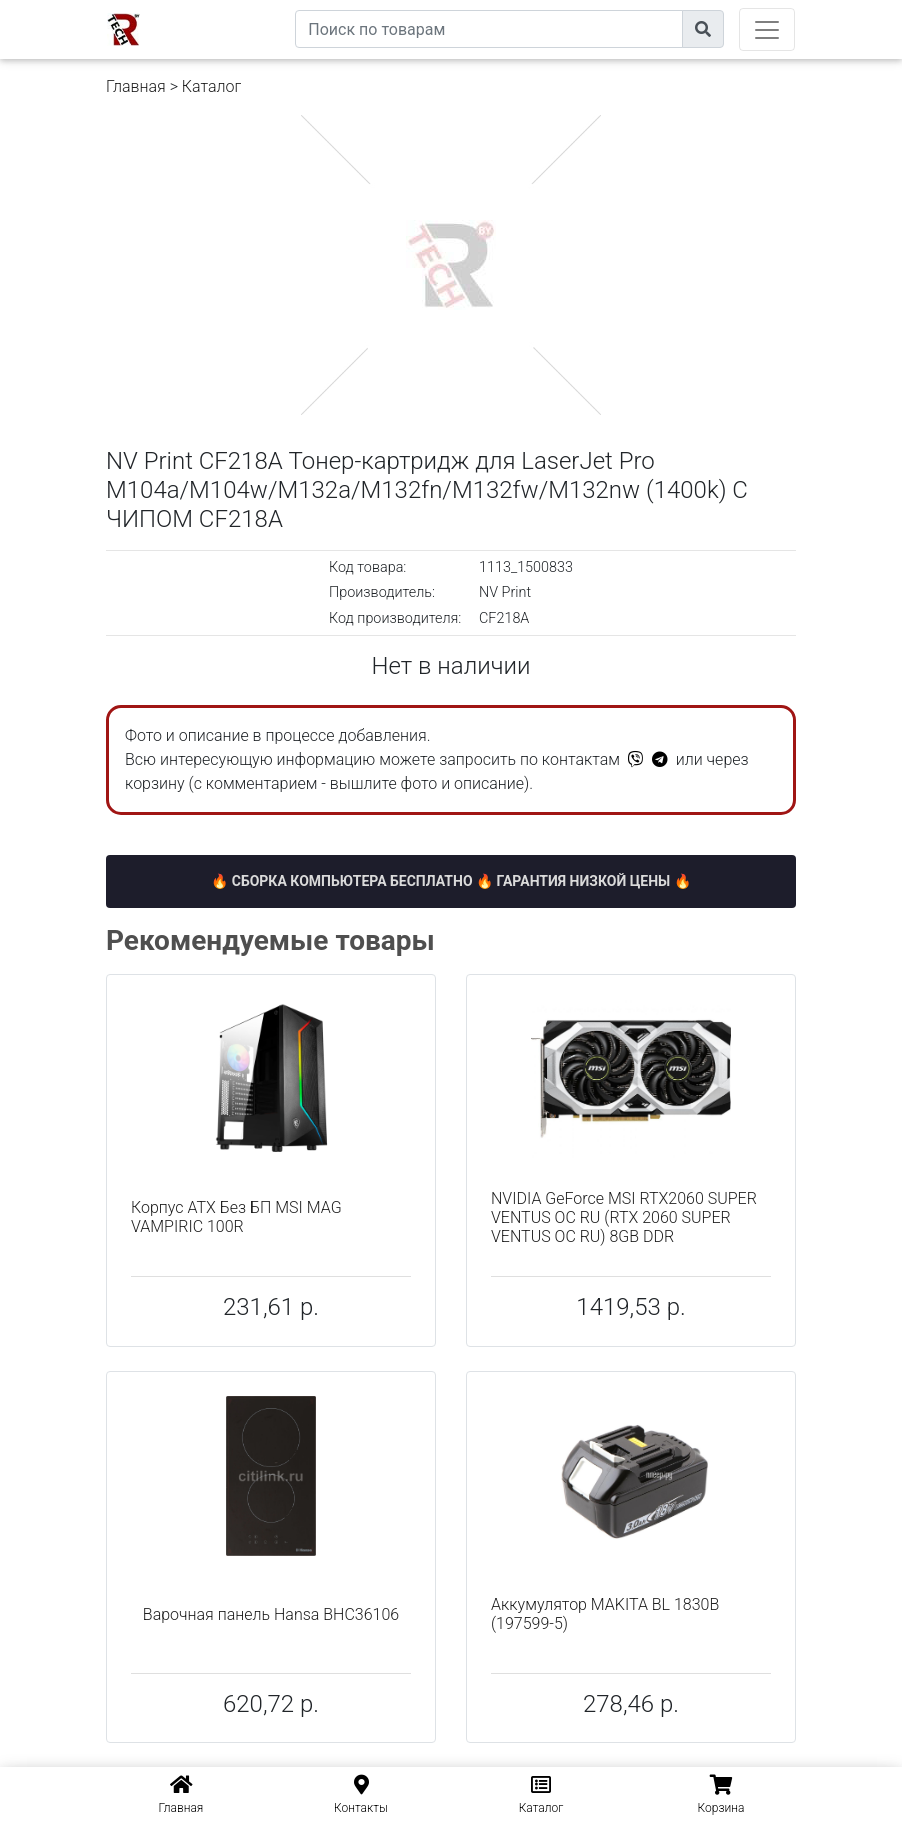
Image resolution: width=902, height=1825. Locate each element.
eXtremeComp (249, 7)
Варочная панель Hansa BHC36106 (271, 1614)
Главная (136, 86)
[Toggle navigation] (767, 29)
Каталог (211, 86)
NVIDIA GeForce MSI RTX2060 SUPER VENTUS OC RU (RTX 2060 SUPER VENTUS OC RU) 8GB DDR (624, 1217)
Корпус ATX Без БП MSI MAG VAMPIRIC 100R (236, 1217)
